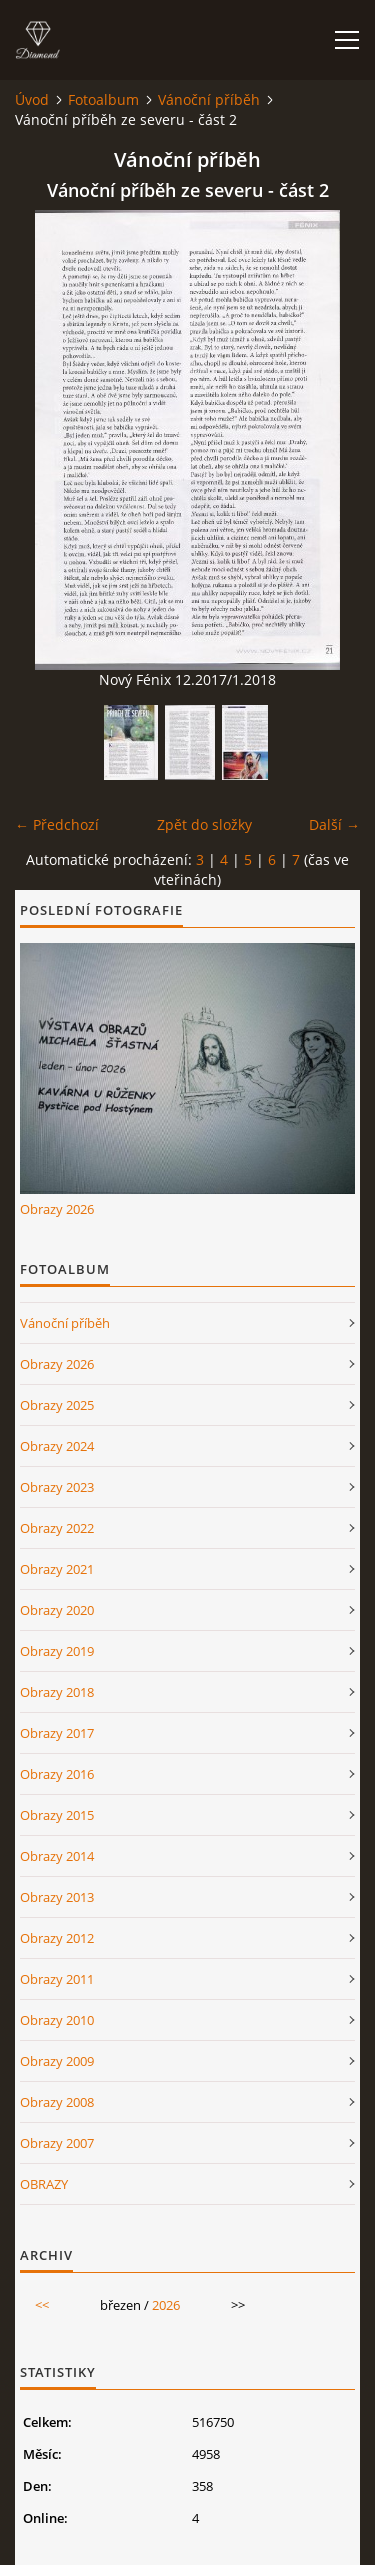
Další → (334, 824)
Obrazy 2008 (57, 2102)
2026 (166, 2305)
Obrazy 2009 (57, 2061)
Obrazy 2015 (57, 1815)
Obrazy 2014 (57, 1856)
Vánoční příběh (209, 99)
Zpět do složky (204, 824)
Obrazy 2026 (57, 1209)
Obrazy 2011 (57, 1979)
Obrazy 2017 (57, 1733)
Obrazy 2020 (57, 1610)
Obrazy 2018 (57, 1692)
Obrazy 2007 (57, 2143)
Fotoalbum (103, 99)
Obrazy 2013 (57, 1897)
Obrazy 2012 (57, 1938)
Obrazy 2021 (57, 1569)
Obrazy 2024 (57, 1446)
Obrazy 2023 (57, 1487)
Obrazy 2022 (57, 1528)
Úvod (32, 99)
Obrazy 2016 (57, 1774)
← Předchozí (57, 824)
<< (42, 2305)
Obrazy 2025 (57, 1405)
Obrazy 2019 (57, 1651)
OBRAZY (44, 2184)
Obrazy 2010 (57, 2020)
